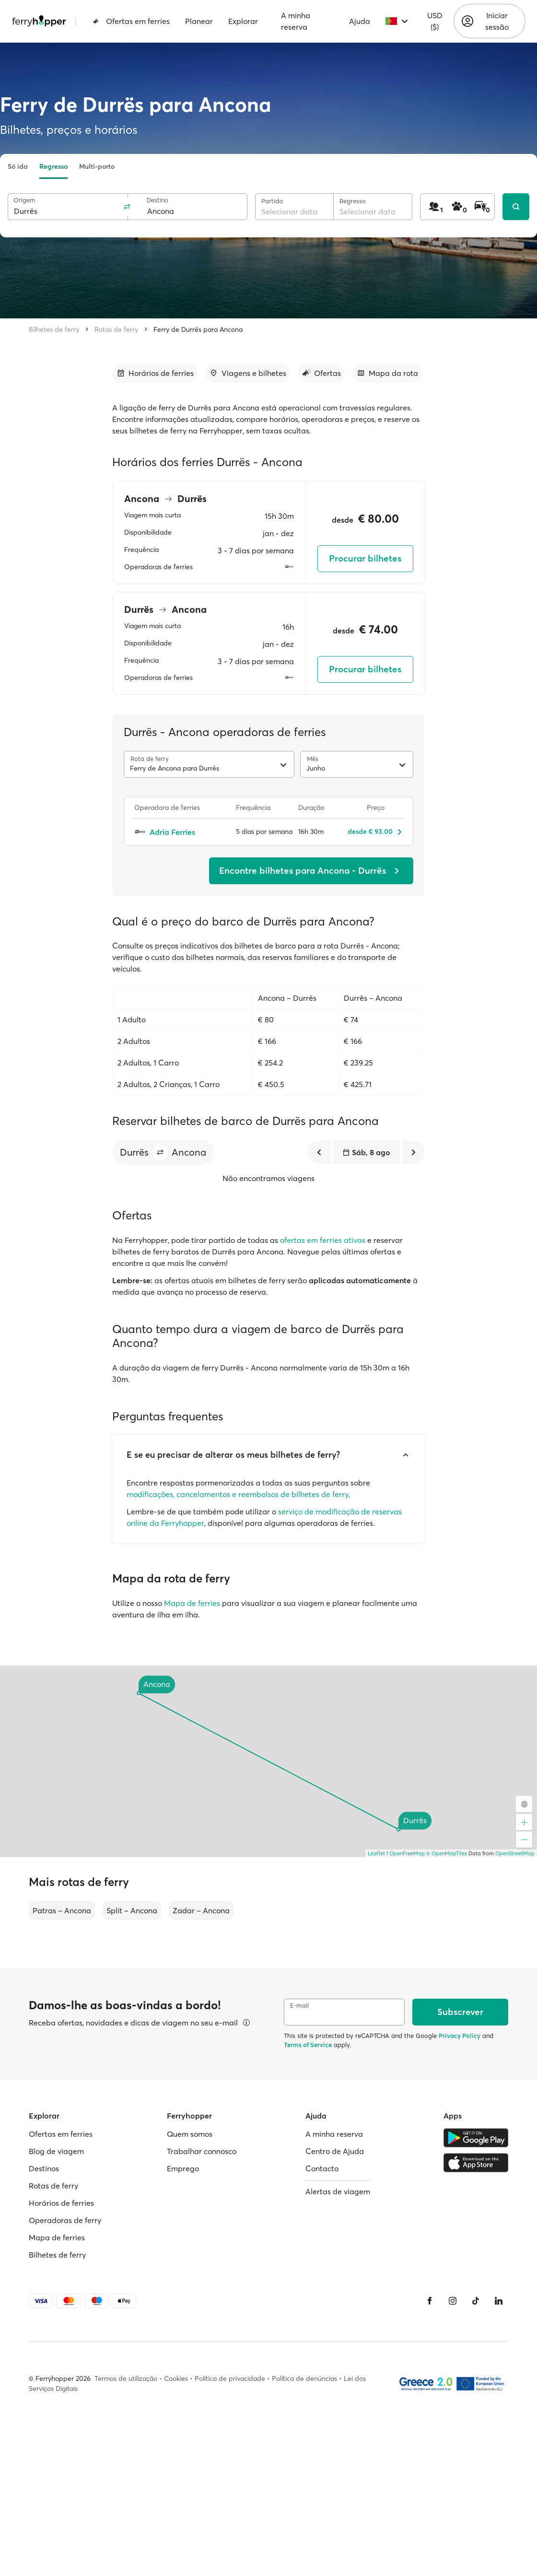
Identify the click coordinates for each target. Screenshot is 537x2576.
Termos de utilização (125, 2378)
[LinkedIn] (498, 2300)
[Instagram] (452, 2300)
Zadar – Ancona (201, 1910)
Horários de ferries (61, 2203)
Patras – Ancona (62, 1910)
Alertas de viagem (337, 2191)
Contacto (322, 2168)
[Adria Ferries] (179, 832)
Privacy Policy (459, 2035)
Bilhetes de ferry (54, 329)
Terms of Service (308, 2045)
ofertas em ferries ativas (322, 1240)
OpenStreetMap (515, 1853)
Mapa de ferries (192, 1603)
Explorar (243, 21)
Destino (157, 200)
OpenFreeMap (407, 1853)
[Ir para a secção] (155, 373)
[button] (160, 1152)
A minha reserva (295, 21)
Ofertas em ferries (131, 21)
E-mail (299, 2005)
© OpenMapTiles (446, 1853)
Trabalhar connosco (201, 2151)
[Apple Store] (476, 2162)
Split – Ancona (131, 1910)
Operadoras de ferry (65, 2220)
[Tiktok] (475, 2300)
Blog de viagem (56, 2151)
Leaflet (376, 1853)
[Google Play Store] (476, 2137)
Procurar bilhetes (365, 558)
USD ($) (435, 21)
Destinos (44, 2168)
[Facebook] (429, 2300)
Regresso (53, 166)
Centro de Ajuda (334, 2151)
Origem (24, 200)
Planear (199, 21)
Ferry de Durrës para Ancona (198, 329)
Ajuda (359, 21)
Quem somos (189, 2134)
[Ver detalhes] (246, 2022)
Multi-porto (97, 166)
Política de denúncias (304, 2378)
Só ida (18, 166)
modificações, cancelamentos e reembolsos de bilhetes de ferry (237, 1494)
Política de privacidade (230, 2378)
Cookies (176, 2378)
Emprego (183, 2168)
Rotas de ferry (116, 329)
